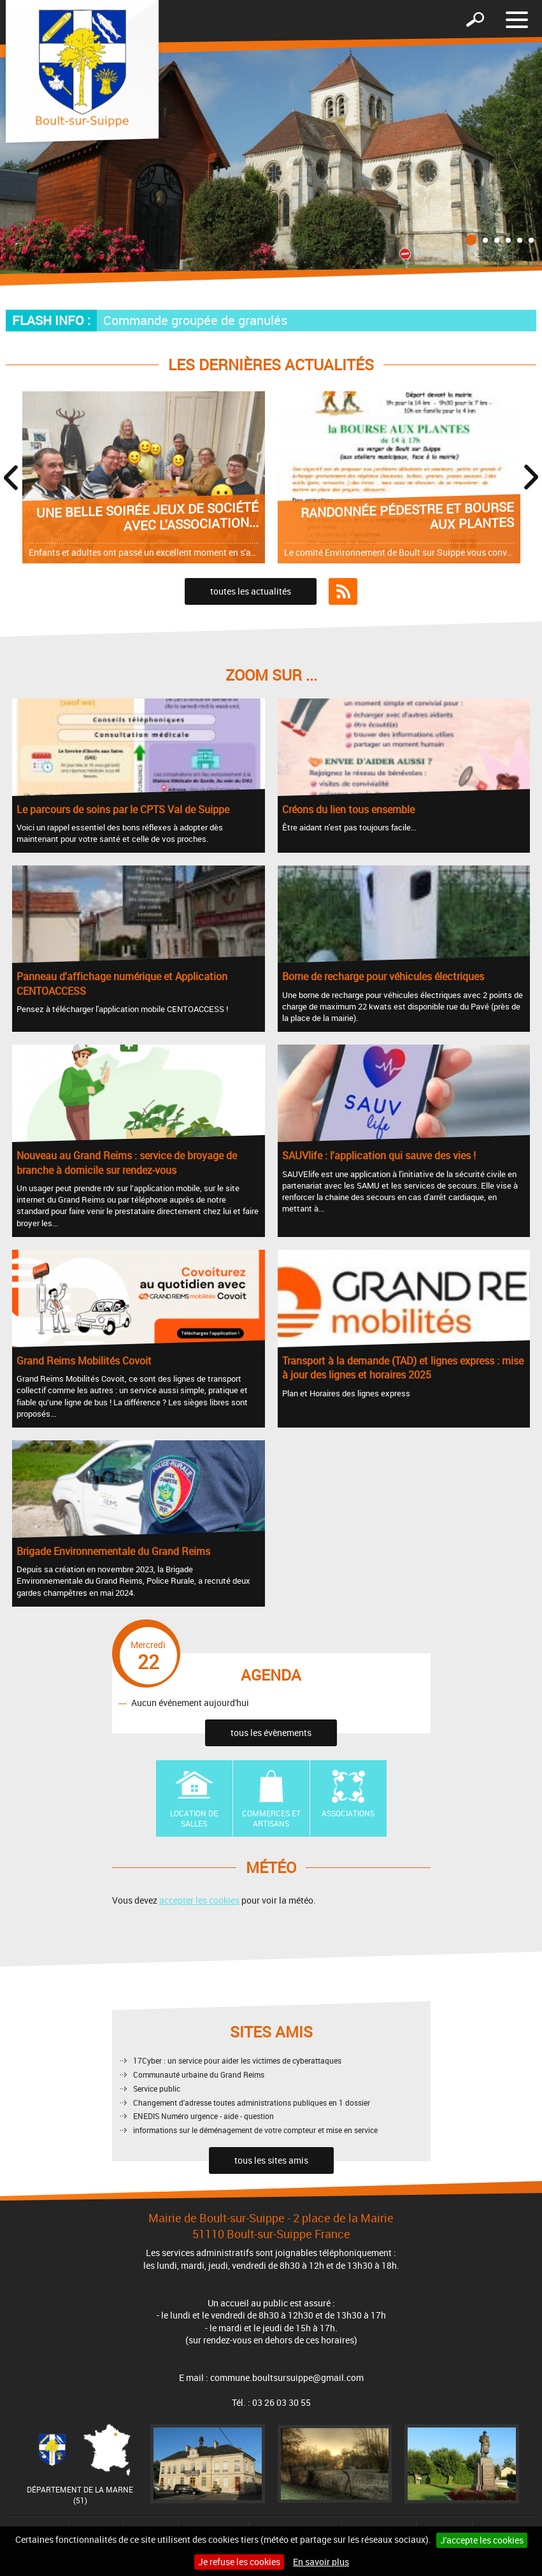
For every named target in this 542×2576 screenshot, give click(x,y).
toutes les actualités (250, 591)
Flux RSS (343, 591)
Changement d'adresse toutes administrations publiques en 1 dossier (251, 2102)
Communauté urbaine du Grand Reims (198, 2074)
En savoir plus (321, 2562)
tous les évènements (271, 1732)
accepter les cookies (199, 1900)
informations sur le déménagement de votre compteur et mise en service (255, 2130)
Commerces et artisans (271, 1818)
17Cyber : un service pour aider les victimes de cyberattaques (237, 2060)
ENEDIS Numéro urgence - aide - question (203, 2116)
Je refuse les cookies (239, 2562)
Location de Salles (194, 1818)
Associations (348, 1813)
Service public (156, 2088)
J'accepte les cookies (482, 2540)
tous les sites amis (271, 2160)
